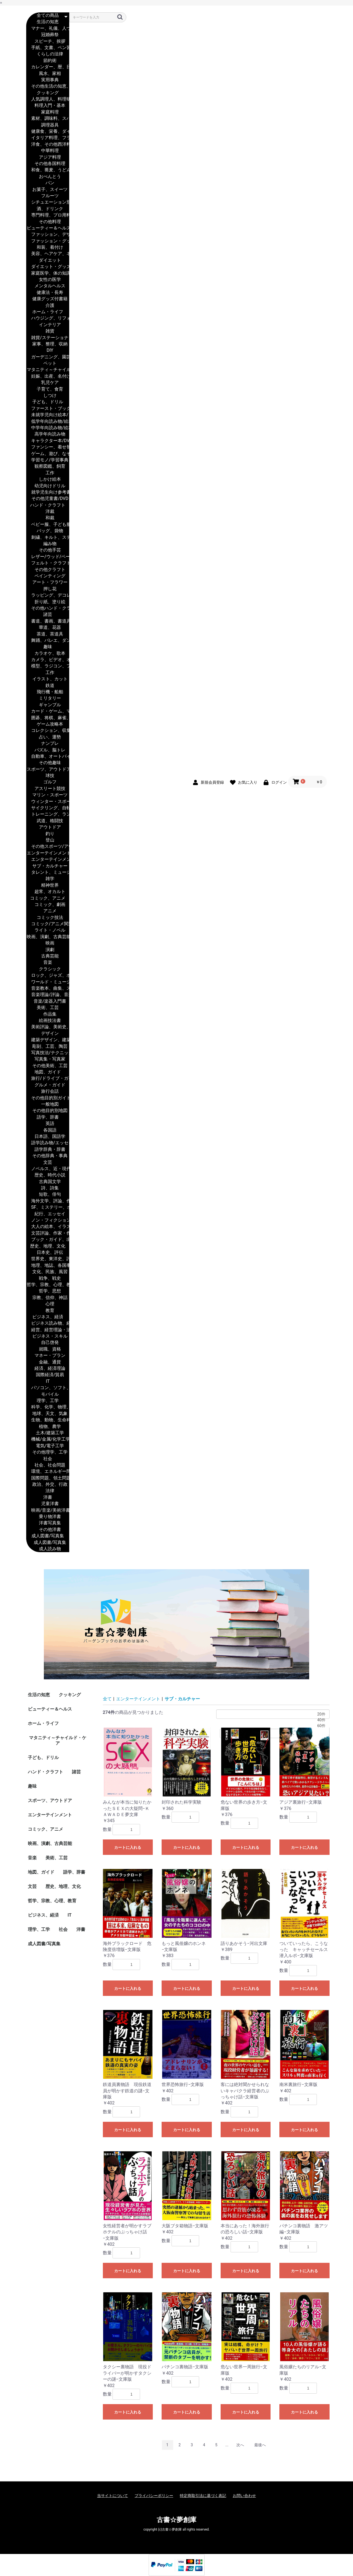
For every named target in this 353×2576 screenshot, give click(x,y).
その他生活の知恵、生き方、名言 (47, 86)
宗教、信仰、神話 (47, 1298)
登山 (47, 840)
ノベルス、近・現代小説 (47, 1169)
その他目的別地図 (47, 1111)
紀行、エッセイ (47, 1214)
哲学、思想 (47, 1291)
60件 (273, 1726)
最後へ (260, 2445)
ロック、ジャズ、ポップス (47, 975)
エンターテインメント (47, 853)
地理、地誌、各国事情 (47, 1265)
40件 (273, 1720)
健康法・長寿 (47, 292)
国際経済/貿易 (47, 1375)
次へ (240, 2445)
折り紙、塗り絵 (47, 602)
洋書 (47, 1497)
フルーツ (47, 196)
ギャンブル (47, 705)
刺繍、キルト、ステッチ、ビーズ (47, 537)
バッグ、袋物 (47, 531)
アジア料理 (47, 157)
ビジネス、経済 (47, 1317)
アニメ (47, 911)
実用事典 (47, 80)
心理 (47, 1304)
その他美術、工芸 (47, 1066)
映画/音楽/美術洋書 (47, 1510)
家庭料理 (47, 112)
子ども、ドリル (47, 402)
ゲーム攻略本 (47, 724)
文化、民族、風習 (47, 1272)
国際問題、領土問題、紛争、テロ (47, 1478)
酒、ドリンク (47, 209)
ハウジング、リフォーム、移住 (47, 318)
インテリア (47, 325)
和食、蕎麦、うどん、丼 (47, 170)
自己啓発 (47, 1343)
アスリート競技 (47, 789)
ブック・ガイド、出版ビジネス (47, 1239)
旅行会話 (47, 1091)
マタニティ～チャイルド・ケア (47, 370)
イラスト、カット (47, 679)
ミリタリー (47, 698)
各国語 (47, 1130)
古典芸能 (47, 956)
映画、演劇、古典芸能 (47, 937)
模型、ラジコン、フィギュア (47, 666)
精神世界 (47, 885)
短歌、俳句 (47, 1194)
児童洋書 (47, 1504)
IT (47, 1381)
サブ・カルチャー (47, 866)
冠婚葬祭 (47, 35)
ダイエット (47, 260)
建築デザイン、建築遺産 (47, 1040)
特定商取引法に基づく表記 (203, 2495)
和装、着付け (47, 247)
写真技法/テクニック (47, 1053)
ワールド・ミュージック (47, 982)
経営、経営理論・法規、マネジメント (47, 1330)
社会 (47, 1459)
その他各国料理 (47, 164)
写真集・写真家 (47, 1059)
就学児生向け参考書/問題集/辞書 (47, 492)
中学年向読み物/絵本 (47, 428)
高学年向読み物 (47, 434)
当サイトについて (112, 2495)
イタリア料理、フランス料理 (47, 138)
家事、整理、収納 (47, 344)
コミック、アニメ (47, 898)
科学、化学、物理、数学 (47, 1407)
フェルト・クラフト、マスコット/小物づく (47, 563)
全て (107, 1698)
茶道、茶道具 (47, 634)
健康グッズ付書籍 (47, 299)
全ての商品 (47, 15)
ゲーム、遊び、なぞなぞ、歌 (47, 454)
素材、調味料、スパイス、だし (47, 118)
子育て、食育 (47, 389)
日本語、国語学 (47, 1136)
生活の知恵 (47, 22)
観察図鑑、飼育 (47, 466)
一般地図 (47, 1104)
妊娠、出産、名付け (47, 376)
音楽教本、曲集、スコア (47, 988)
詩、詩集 (47, 1188)
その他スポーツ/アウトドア (47, 846)
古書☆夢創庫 (176, 2520)
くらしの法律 (47, 54)
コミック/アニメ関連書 (47, 924)
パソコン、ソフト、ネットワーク (47, 1388)
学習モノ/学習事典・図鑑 (47, 460)
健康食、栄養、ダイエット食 (47, 131)
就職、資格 (47, 1349)
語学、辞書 (47, 1117)
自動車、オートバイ (47, 756)
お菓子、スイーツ (47, 189)
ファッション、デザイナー (47, 234)
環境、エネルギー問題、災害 (47, 1471)
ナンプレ (47, 743)
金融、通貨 (47, 1362)
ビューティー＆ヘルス (47, 228)
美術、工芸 (47, 1008)
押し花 (47, 589)
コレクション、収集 (47, 730)
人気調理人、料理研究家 (47, 99)
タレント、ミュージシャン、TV (47, 872)
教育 (47, 1311)
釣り (47, 834)
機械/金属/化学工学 (47, 1439)
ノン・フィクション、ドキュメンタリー (47, 1220)
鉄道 (47, 686)
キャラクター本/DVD (47, 441)
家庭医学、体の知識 (47, 273)
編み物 (47, 544)
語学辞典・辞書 (47, 1149)
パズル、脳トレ (47, 750)
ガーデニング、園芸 (47, 357)
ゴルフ (47, 782)
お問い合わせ (244, 2495)
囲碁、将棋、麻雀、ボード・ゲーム (47, 718)
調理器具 (47, 125)
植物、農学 (47, 1427)
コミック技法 (47, 917)
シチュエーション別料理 (47, 202)
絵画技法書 (47, 1021)
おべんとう (47, 177)
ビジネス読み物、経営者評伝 (47, 1323)
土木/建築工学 (47, 1433)
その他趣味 (47, 763)
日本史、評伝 (47, 1252)
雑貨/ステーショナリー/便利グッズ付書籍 (47, 338)
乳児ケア (47, 383)
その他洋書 (47, 1530)
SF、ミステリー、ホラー (47, 1207)
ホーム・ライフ (47, 312)
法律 (47, 1491)
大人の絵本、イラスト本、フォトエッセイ (47, 1227)
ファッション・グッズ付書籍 (47, 241)
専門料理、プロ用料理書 (47, 215)
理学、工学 (47, 1401)
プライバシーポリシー (154, 2495)
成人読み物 (47, 1549)
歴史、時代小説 (47, 1175)
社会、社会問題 (47, 1465)
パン (47, 183)
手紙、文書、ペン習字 (47, 48)
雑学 (47, 879)
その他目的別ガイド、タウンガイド (47, 1098)
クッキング (47, 93)
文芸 (47, 1162)
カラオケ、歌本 (47, 653)
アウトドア (47, 827)
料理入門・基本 (47, 105)
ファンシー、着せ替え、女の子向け (47, 447)
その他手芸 (47, 550)
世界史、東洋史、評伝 (47, 1259)
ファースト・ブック (47, 408)
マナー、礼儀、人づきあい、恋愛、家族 (47, 28)
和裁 (47, 518)
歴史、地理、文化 (47, 1246)
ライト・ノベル (47, 930)
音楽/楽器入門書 (47, 1001)
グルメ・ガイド (47, 1085)
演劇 (47, 950)
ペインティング (47, 576)
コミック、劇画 (47, 905)
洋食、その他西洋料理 (47, 144)
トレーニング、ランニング (47, 814)
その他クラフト (47, 570)
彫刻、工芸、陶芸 (47, 1046)
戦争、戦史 (47, 1278)
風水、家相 (47, 74)
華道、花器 (47, 627)
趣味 (47, 647)
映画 (47, 943)
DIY (47, 350)
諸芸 (47, 614)
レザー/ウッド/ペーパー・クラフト (47, 557)
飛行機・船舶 (47, 692)
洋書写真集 (47, 1523)
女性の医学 (47, 280)
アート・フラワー (47, 582)
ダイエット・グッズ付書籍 (47, 267)
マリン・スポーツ (47, 795)
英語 (47, 1124)
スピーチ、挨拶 (47, 41)
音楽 (47, 962)
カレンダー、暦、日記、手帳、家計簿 (47, 67)
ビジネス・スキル (47, 1336)
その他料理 (47, 222)
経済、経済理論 (47, 1368)
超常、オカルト (47, 892)
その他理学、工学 (47, 1452)
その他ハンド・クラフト (47, 608)
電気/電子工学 (47, 1446)
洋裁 (47, 511)
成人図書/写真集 (47, 1536)
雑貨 (47, 331)
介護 (47, 305)
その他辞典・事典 (47, 1156)
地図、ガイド (47, 1072)
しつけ (47, 396)
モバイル (47, 1394)
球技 (47, 776)
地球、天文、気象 (47, 1414)
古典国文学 (47, 1182)
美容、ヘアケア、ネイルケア (47, 254)
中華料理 (47, 151)
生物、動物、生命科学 (47, 1420)
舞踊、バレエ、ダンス (47, 640)
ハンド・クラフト (47, 505)
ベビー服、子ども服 (47, 524)
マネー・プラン (47, 1355)
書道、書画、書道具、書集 (47, 621)
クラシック (47, 969)
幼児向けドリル (47, 486)
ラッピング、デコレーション (47, 595)
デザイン (47, 1033)
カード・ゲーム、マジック (47, 711)
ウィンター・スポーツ (47, 802)
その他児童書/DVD (47, 499)
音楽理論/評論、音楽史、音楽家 (47, 995)
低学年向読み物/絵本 (47, 421)
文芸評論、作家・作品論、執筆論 (47, 1233)
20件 (273, 1714)
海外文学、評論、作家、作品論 (47, 1201)
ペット (47, 363)
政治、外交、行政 (47, 1484)
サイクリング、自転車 (47, 808)
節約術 (47, 61)
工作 (47, 473)
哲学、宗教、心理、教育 (47, 1285)
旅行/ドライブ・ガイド (47, 1078)
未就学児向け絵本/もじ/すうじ (47, 415)
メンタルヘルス (47, 286)
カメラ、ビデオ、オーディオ (47, 660)
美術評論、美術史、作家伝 (47, 1027)
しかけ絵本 (47, 479)
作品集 (47, 1014)
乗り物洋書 (47, 1517)
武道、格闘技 (47, 821)
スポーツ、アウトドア (47, 769)
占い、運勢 (47, 737)
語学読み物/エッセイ (47, 1143)
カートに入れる (127, 1847)
